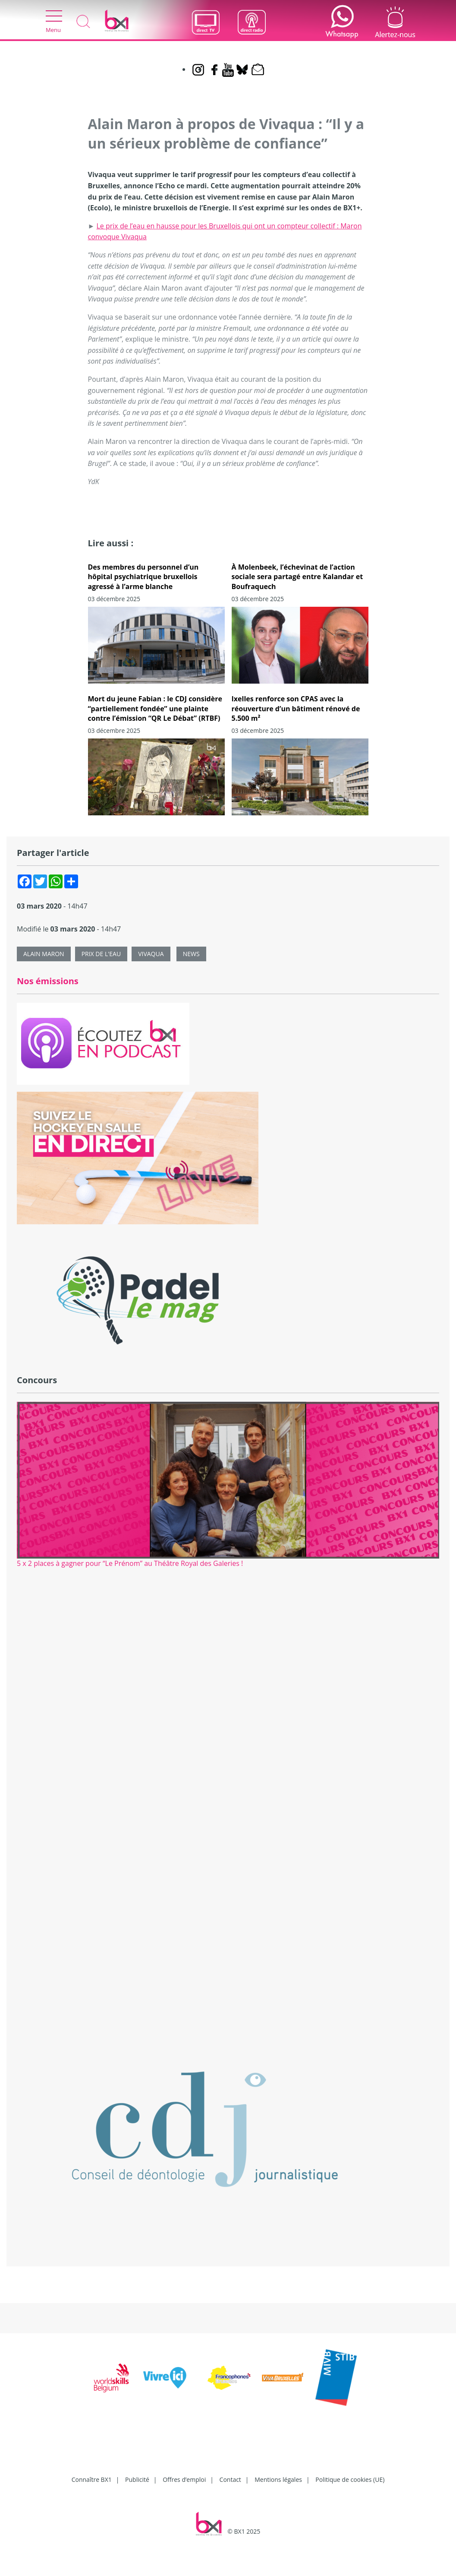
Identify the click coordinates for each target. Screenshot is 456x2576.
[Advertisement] (228, 1662)
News (191, 954)
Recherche (83, 22)
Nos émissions (48, 981)
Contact (230, 2479)
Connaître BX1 (92, 2479)
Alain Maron (43, 954)
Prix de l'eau (101, 954)
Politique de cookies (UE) (349, 2479)
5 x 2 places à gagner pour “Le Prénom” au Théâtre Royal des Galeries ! (130, 1563)
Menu (54, 22)
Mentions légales (278, 2479)
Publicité (137, 2479)
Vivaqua (151, 954)
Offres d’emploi (184, 2479)
